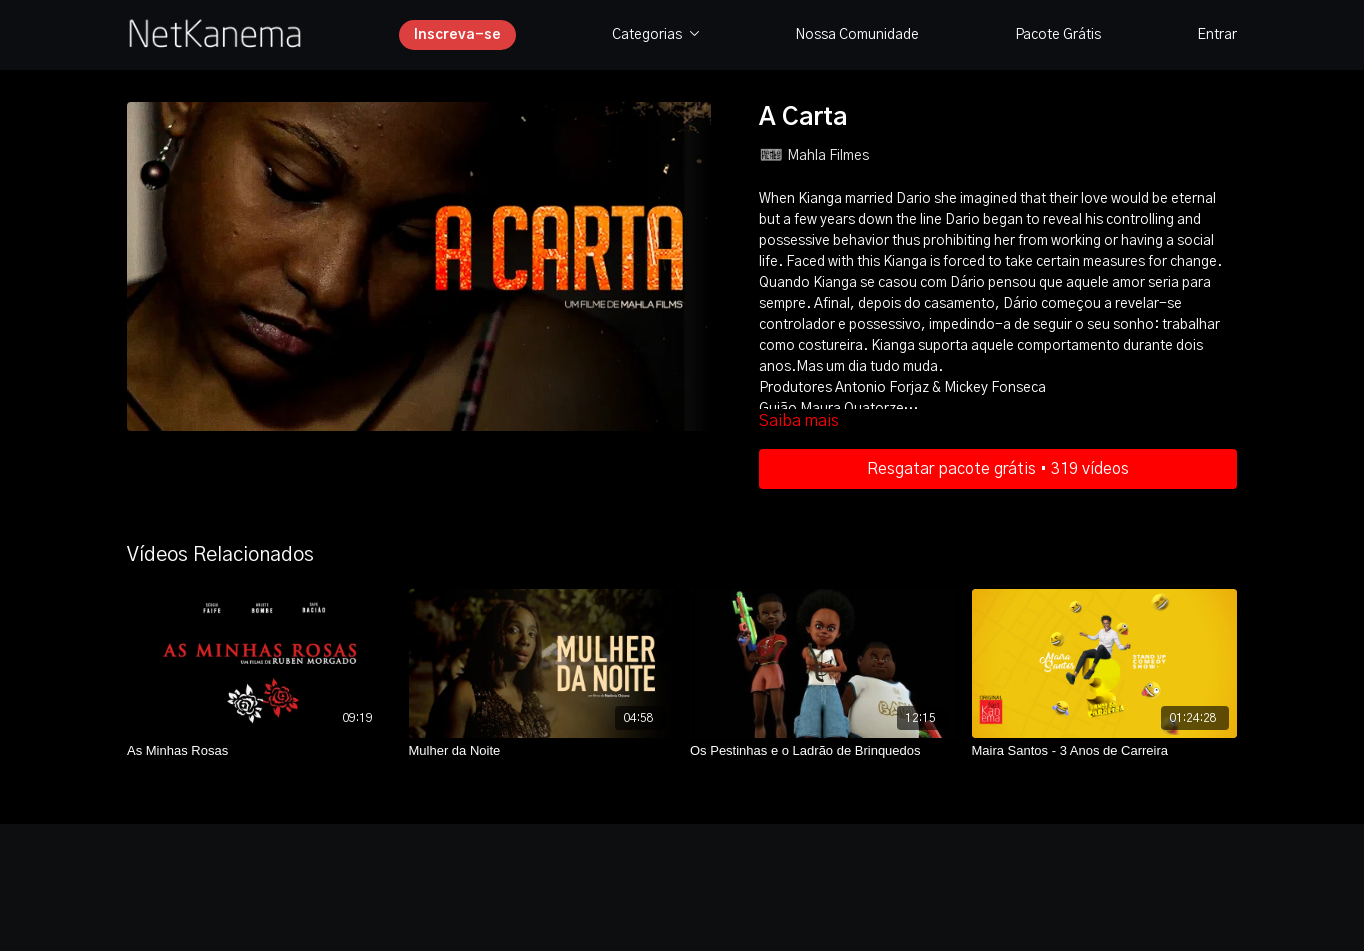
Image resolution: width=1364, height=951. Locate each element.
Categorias (656, 35)
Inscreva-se (457, 35)
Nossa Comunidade (857, 35)
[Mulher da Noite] (542, 751)
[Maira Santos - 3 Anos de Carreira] (1105, 751)
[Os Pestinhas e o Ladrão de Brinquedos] (823, 751)
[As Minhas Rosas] (260, 751)
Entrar (1217, 35)
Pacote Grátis (1058, 35)
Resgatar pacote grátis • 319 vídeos (998, 469)
